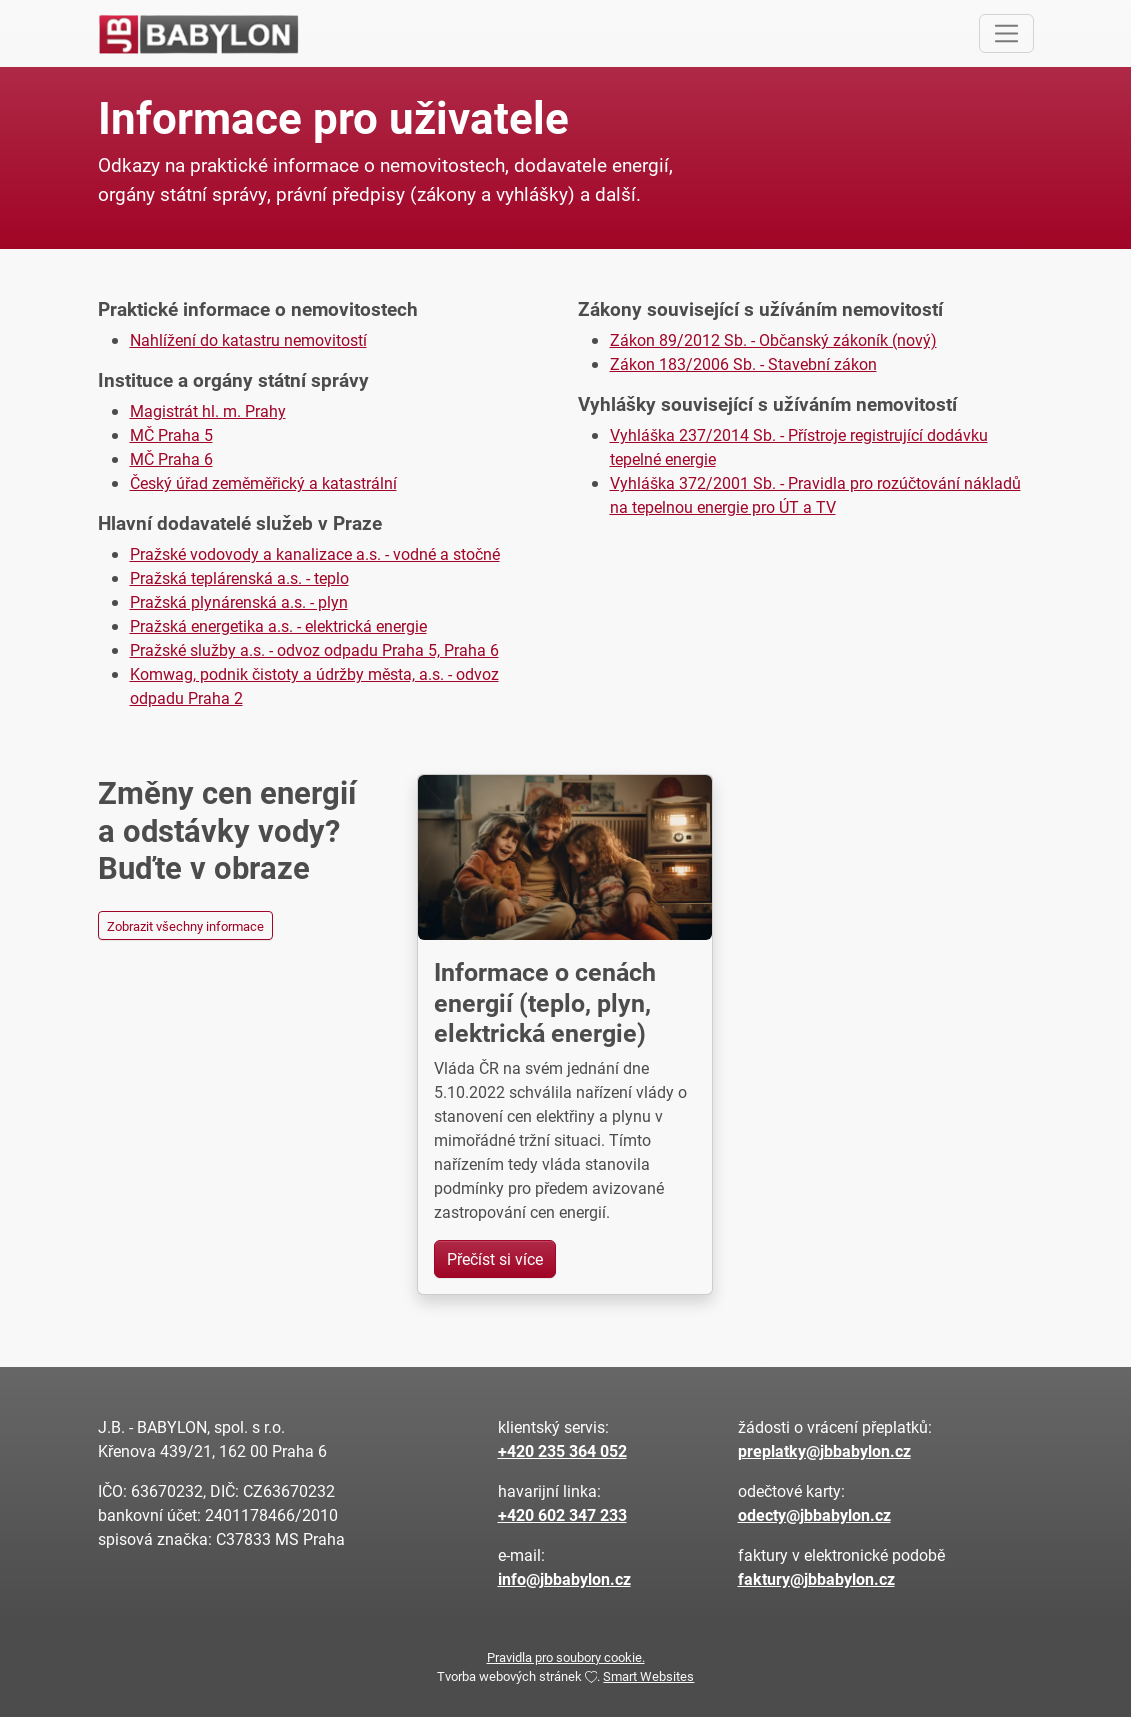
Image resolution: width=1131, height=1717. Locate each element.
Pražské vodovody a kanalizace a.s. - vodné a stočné (315, 553)
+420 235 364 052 (562, 1450)
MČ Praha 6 (171, 458)
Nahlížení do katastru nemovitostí (248, 339)
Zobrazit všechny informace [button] (185, 925)
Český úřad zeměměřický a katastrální (263, 482)
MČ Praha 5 (171, 434)
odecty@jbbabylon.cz (814, 1514)
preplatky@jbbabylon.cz (824, 1450)
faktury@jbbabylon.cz (816, 1578)
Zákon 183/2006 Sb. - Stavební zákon (743, 363)
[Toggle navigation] (1006, 33)
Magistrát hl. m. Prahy (208, 410)
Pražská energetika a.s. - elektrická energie (278, 625)
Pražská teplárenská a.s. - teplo (239, 577)
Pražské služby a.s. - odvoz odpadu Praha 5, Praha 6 (314, 649)
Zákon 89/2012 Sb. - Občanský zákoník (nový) (773, 339)
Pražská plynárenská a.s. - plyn (239, 601)
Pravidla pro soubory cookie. (566, 1656)
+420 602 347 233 (562, 1514)
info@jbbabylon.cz (564, 1578)
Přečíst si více (495, 1258)
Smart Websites (648, 1675)
